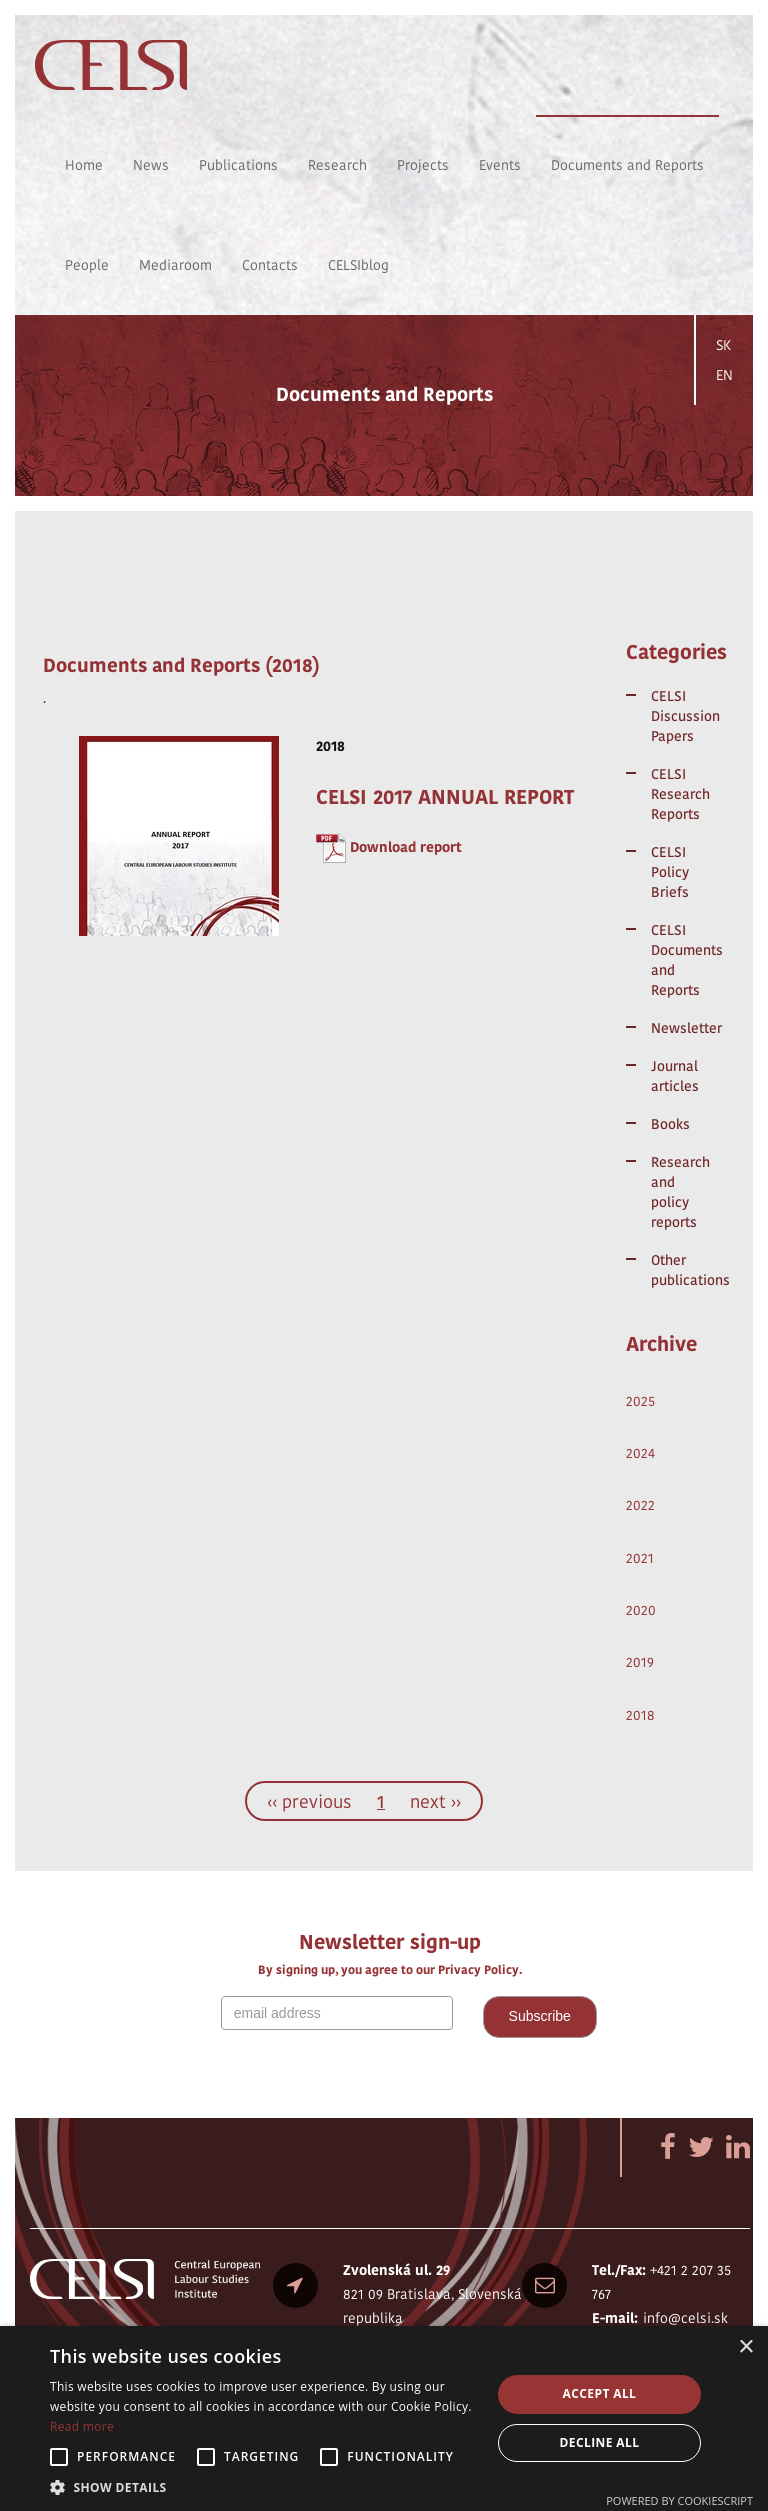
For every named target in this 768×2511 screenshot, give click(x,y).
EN (724, 375)
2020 (641, 1610)
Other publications (680, 1270)
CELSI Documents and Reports (680, 960)
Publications (238, 165)
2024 (640, 1453)
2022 (640, 1505)
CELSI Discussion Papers (680, 716)
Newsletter (680, 1028)
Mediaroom (175, 265)
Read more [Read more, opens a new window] (82, 2426)
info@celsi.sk (685, 2318)
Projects (423, 165)
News (151, 165)
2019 (640, 1662)
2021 (640, 1558)
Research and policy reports (680, 1192)
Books (670, 1124)
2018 (640, 1715)
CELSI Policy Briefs (670, 872)
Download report (406, 847)
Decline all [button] (600, 2442)
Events (500, 165)
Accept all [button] (600, 2393)
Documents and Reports (627, 165)
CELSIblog (358, 265)
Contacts (270, 265)
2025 (640, 1401)
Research (337, 165)
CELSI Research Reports (680, 794)
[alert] (384, 2418)
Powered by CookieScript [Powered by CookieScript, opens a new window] (679, 2500)
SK (723, 345)
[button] (264, 2486)
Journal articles (675, 1076)
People (87, 265)
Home (84, 165)
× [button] (745, 2347)
